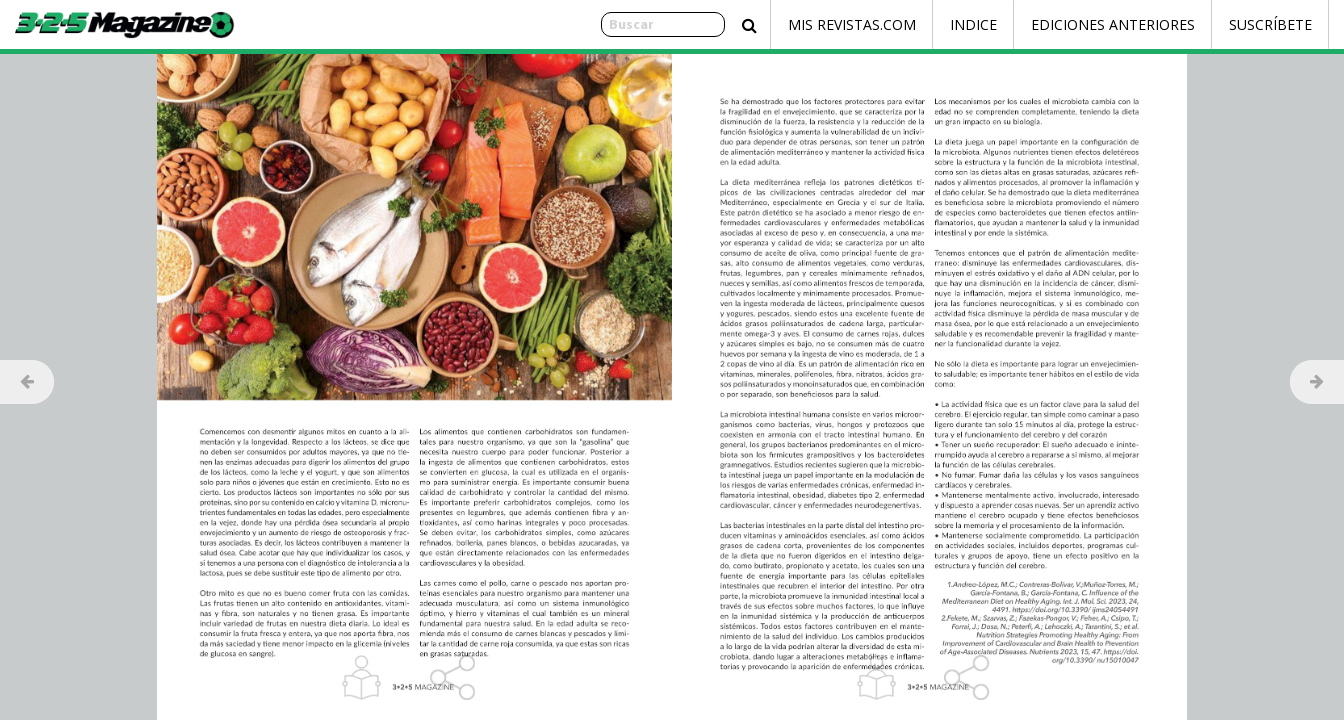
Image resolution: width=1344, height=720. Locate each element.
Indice (973, 24)
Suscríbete (1270, 24)
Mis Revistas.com (852, 24)
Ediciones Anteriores (1113, 24)
